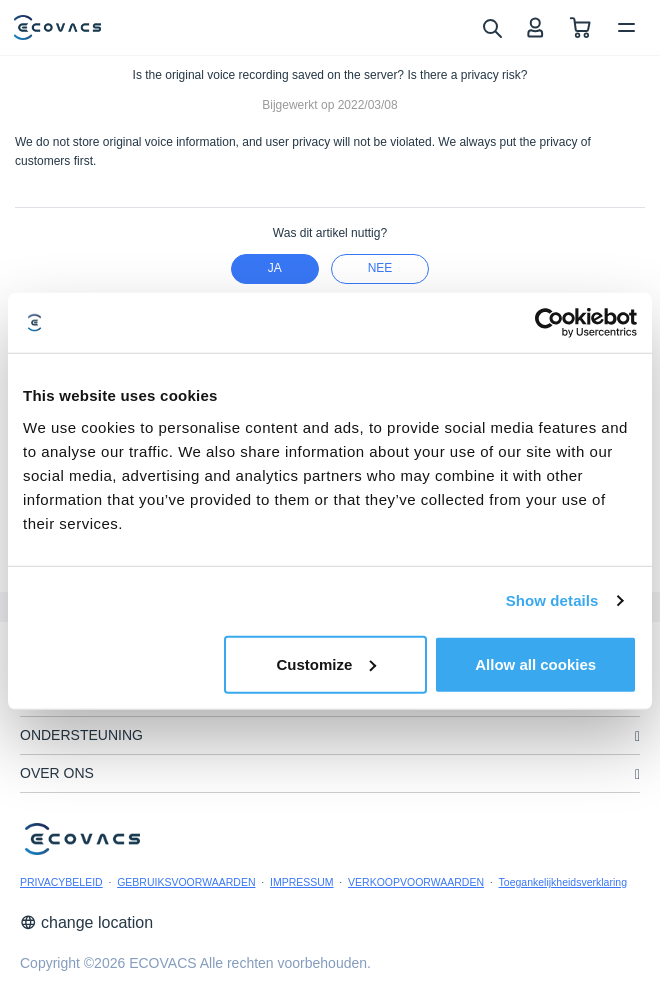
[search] (491, 27)
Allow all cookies (535, 663)
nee (380, 268)
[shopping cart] (580, 27)
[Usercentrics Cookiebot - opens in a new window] (549, 323)
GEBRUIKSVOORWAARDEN (186, 882)
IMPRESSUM (302, 882)
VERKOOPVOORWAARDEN (416, 882)
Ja (275, 268)
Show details (552, 600)
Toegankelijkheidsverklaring (563, 882)
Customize (326, 663)
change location (86, 922)
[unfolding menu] (637, 736)
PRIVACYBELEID (61, 882)
